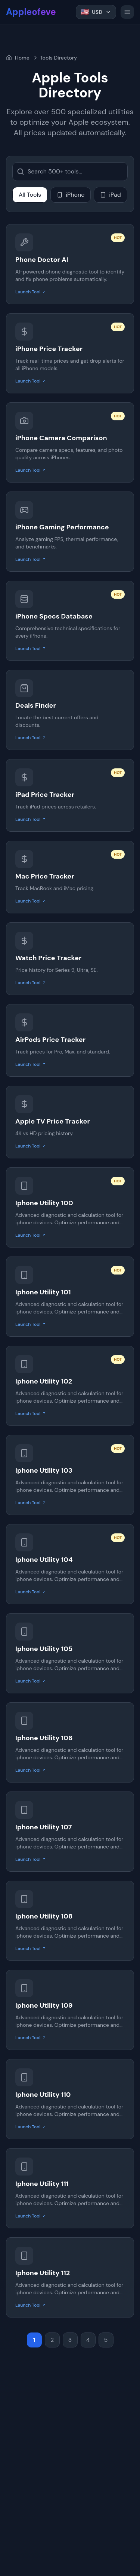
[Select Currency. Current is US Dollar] (96, 12)
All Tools (30, 195)
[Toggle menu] (127, 12)
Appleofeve (31, 12)
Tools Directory (58, 57)
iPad (110, 195)
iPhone (70, 195)
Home (17, 57)
